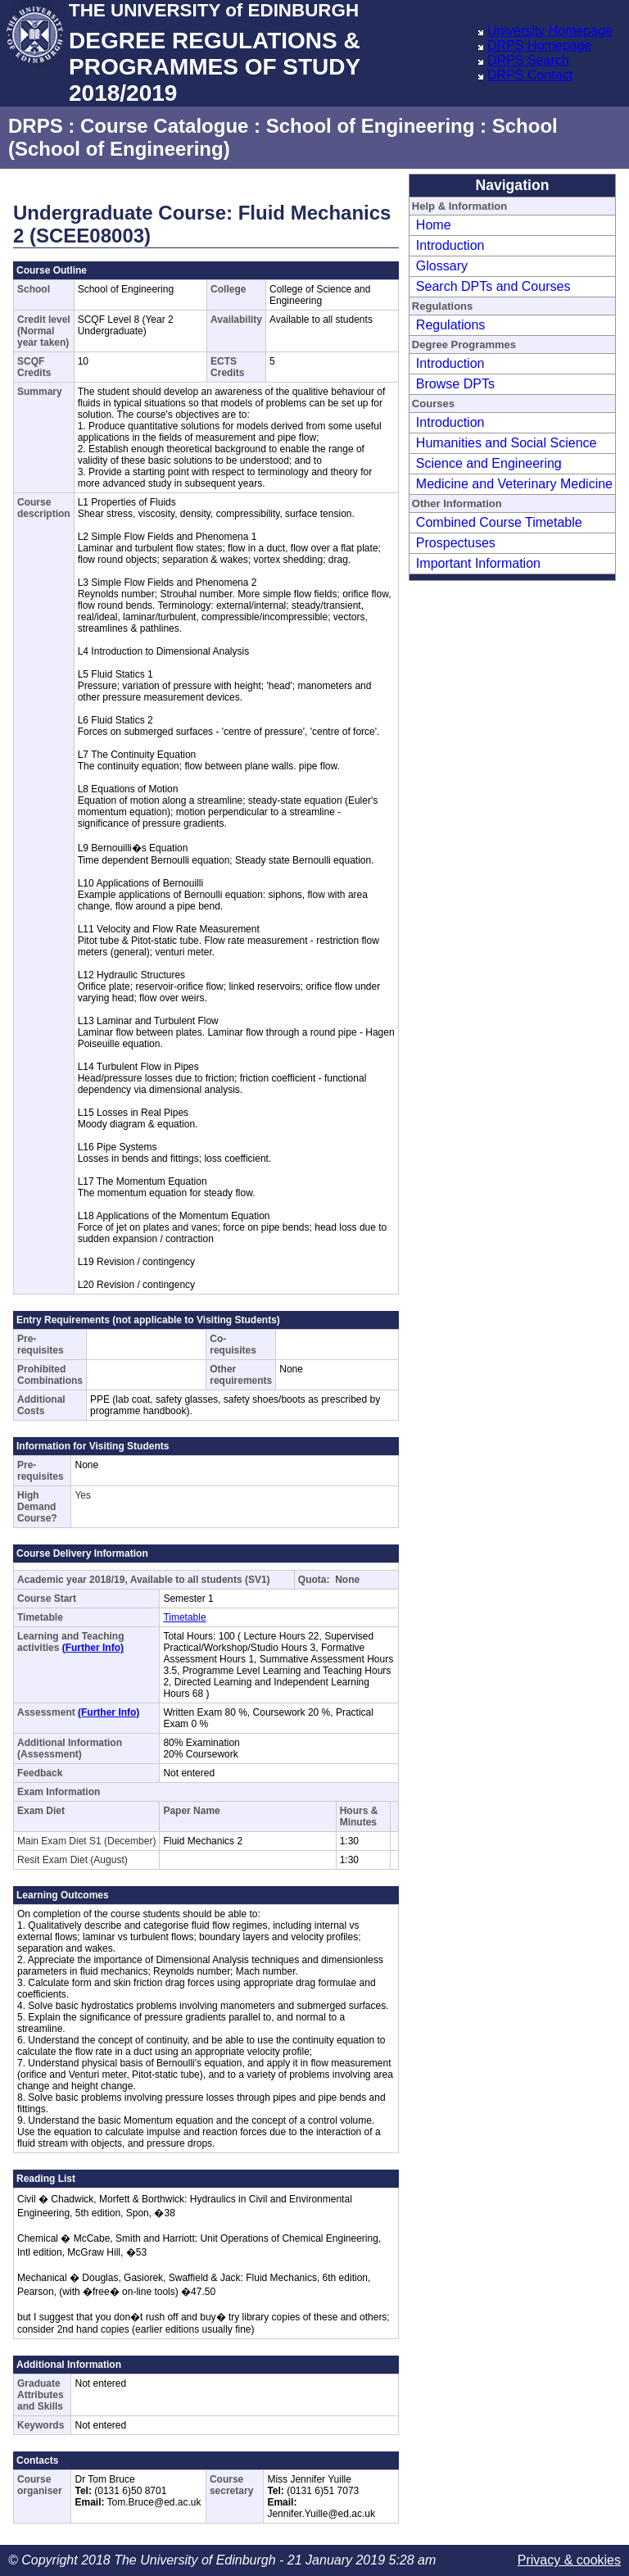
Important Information (478, 563)
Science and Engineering (489, 463)
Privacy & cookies (569, 2560)
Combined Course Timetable (499, 522)
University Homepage (550, 31)
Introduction (450, 245)
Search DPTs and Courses (493, 286)
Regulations (451, 325)
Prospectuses (456, 543)
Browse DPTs (455, 384)
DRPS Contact (529, 75)
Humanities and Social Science (506, 443)
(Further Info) (93, 1647)
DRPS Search (528, 60)
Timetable (184, 1617)
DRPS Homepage (539, 45)
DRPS (35, 126)
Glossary (442, 266)
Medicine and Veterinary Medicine (514, 484)
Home (433, 225)
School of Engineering (370, 126)
